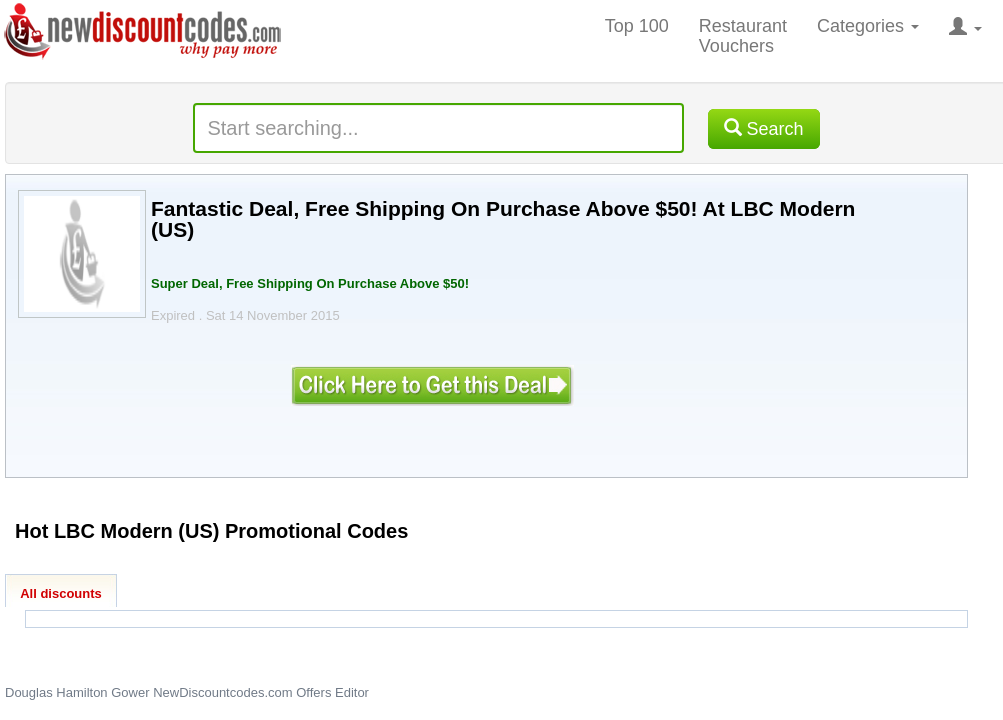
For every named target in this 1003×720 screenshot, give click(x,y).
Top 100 (637, 26)
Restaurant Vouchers (743, 36)
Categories (868, 26)
